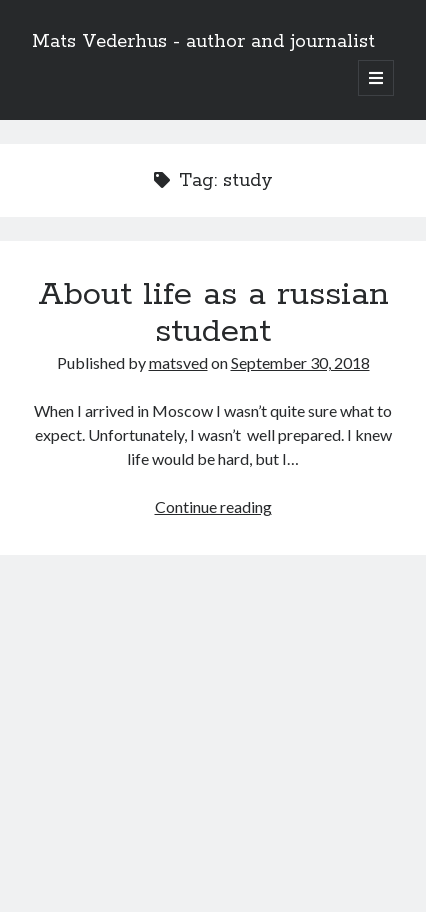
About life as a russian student (213, 313)
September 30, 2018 (300, 362)
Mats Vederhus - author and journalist (203, 42)
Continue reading (213, 506)
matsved (178, 362)
